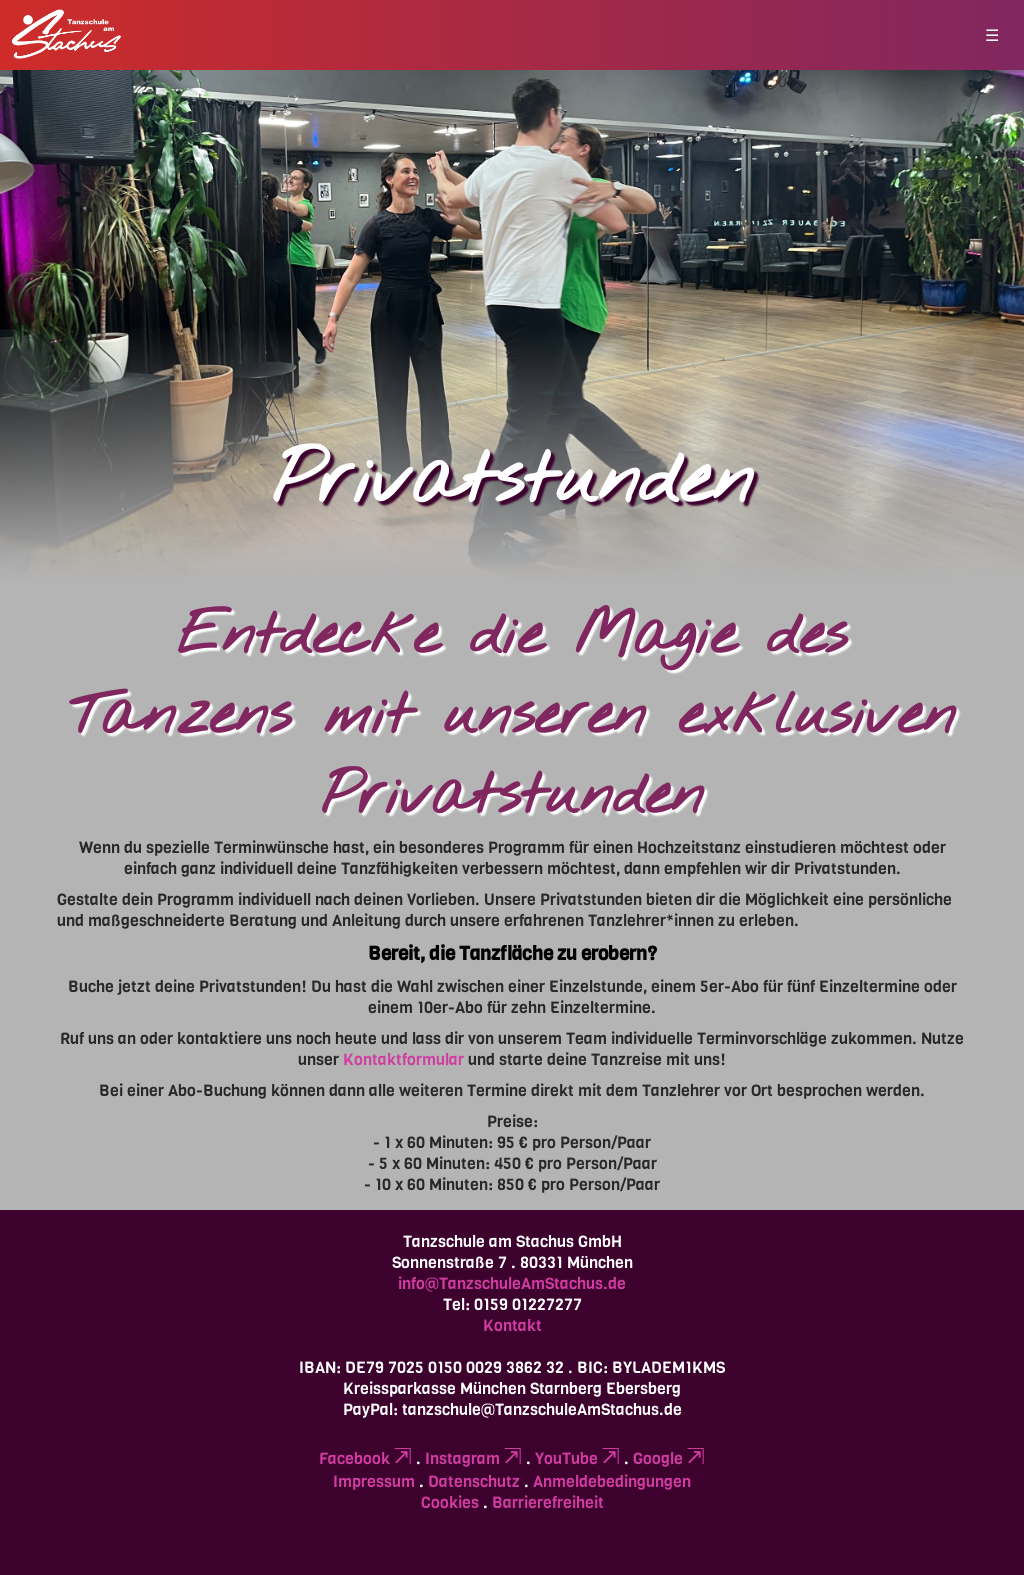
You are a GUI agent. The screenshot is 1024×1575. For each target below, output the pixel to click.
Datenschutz (474, 1481)
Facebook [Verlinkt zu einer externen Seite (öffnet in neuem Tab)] (365, 1458)
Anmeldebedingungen (612, 1481)
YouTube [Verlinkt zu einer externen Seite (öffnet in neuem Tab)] (577, 1458)
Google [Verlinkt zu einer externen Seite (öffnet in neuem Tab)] (669, 1458)
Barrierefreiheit (548, 1502)
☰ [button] (992, 35)
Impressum (374, 1481)
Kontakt (512, 1325)
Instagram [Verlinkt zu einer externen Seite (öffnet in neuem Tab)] (473, 1458)
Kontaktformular (403, 1059)
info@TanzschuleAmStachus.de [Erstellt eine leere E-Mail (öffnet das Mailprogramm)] (512, 1283)
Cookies (450, 1502)
